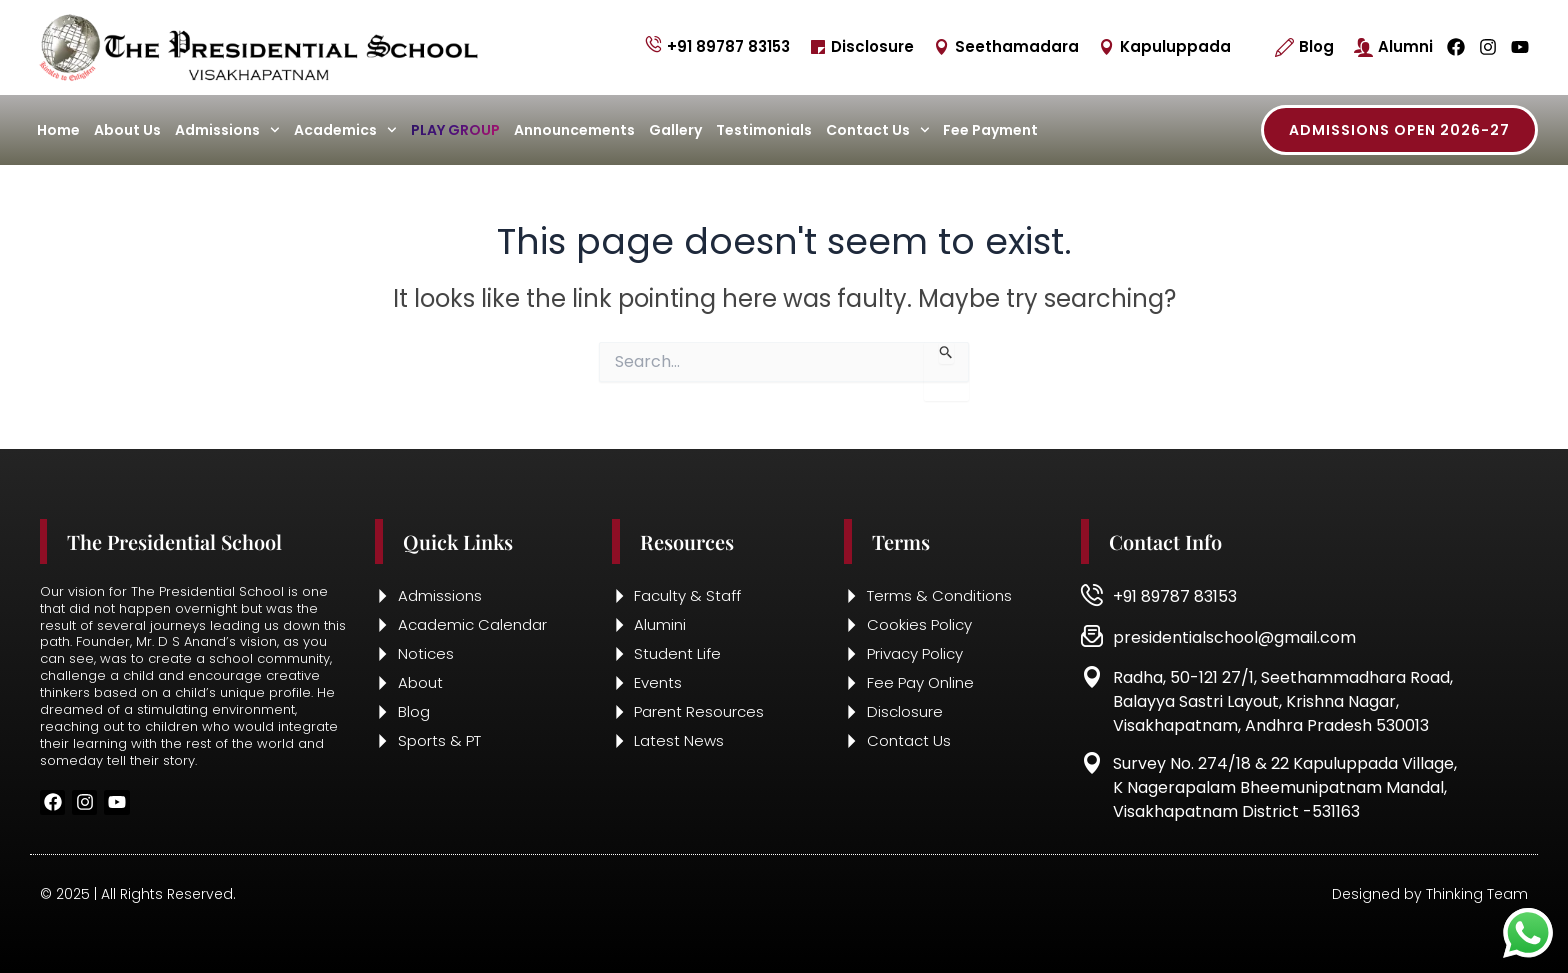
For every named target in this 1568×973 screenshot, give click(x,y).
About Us (127, 130)
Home (58, 130)
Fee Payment (990, 130)
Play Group (455, 130)
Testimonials (764, 130)
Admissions (227, 130)
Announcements (574, 130)
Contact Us (878, 130)
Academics (345, 130)
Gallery (675, 130)
